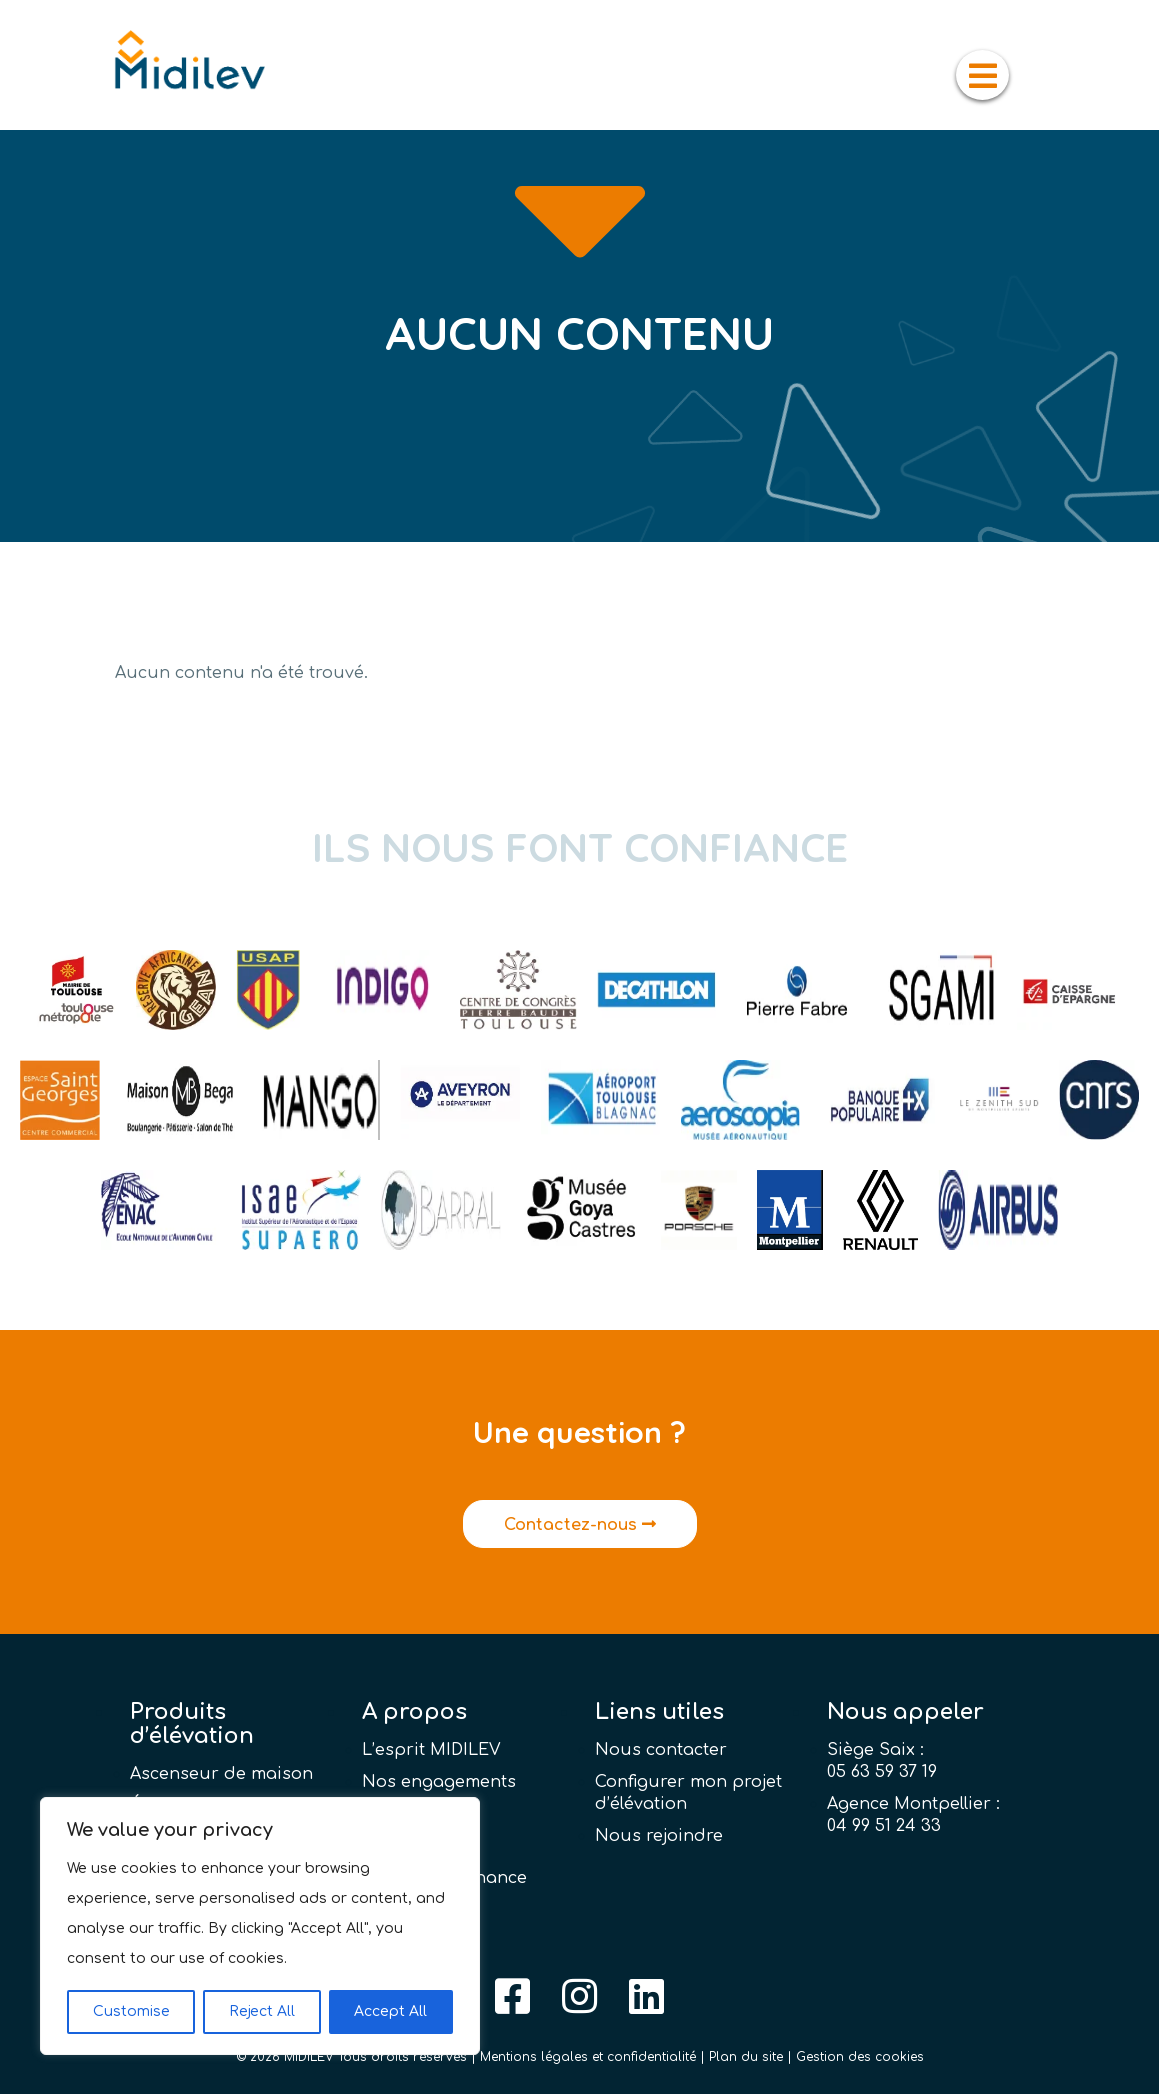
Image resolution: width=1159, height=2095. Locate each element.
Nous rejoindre (659, 1837)
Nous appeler (905, 1713)
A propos (414, 1713)
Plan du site (746, 2058)
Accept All (390, 2011)
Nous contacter (661, 1751)
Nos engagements (439, 1783)
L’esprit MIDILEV (431, 1751)
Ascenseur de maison (221, 1775)
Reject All (262, 2011)
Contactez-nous (580, 1526)
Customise (131, 2011)
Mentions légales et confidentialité (588, 2058)
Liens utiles (659, 1713)
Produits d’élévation (192, 1725)
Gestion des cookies (860, 2058)
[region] (260, 1926)
